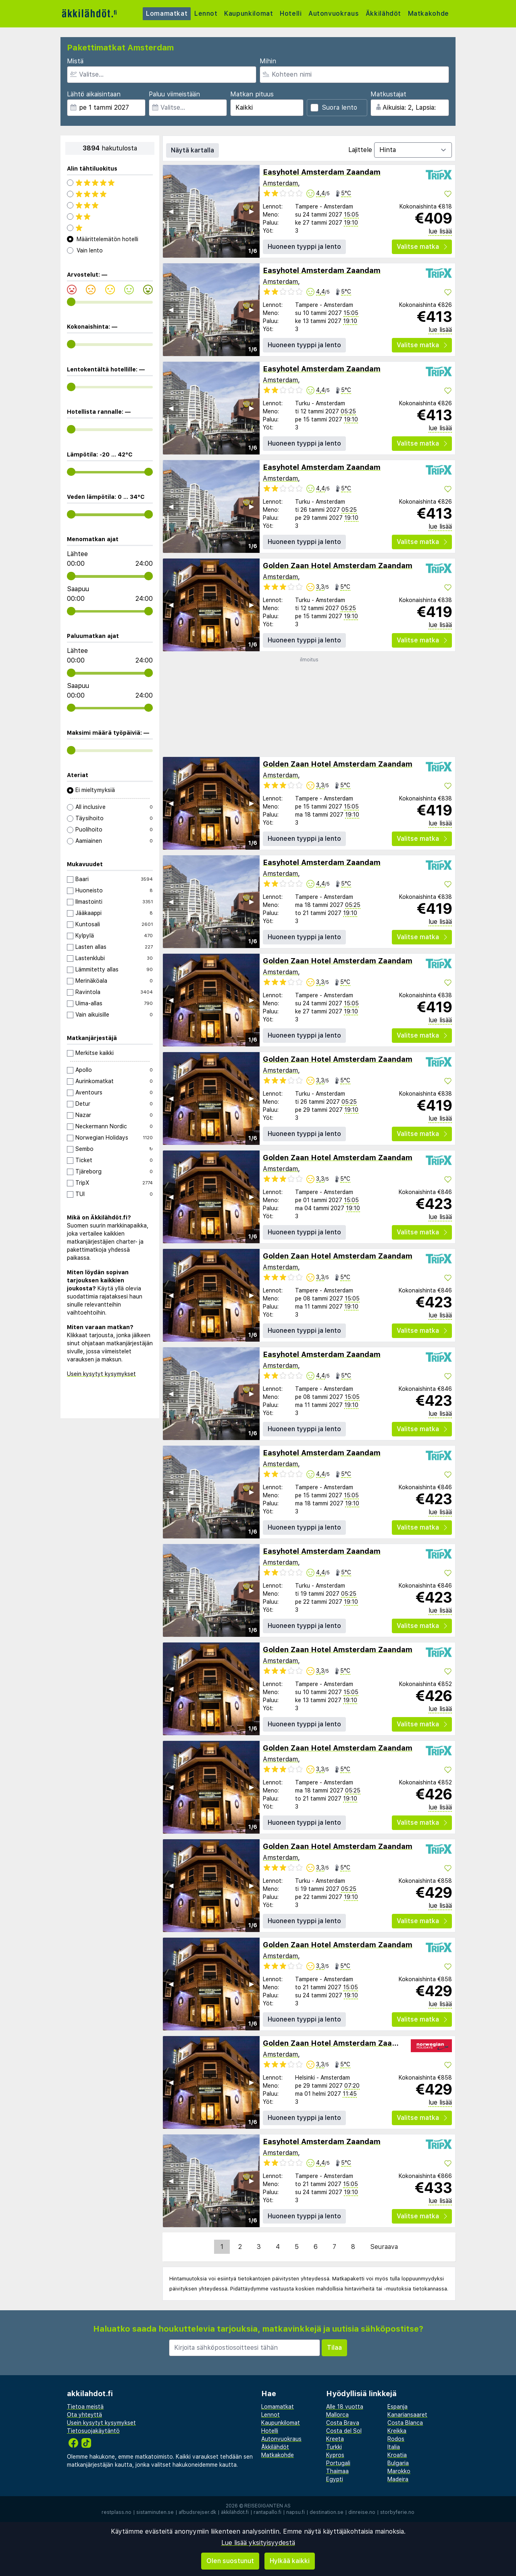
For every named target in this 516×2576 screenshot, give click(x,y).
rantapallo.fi (267, 2512)
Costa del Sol (344, 2431)
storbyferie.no (397, 2512)
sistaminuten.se (155, 2512)
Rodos (395, 2439)
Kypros (335, 2455)
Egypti (334, 2479)
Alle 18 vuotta (344, 2406)
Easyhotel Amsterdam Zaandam (322, 172)
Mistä (75, 61)
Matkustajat (388, 94)
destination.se (326, 2512)
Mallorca (337, 2414)
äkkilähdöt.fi (235, 2512)
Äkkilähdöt (386, 13)
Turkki (334, 2447)
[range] (71, 302)
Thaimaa (337, 2471)
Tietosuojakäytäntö (93, 2431)
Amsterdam (280, 183)
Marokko (398, 2471)
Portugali (338, 2463)
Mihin (268, 61)
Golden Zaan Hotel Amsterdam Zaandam (337, 565)
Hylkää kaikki (290, 2561)
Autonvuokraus (335, 13)
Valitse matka (422, 246)
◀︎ (171, 211)
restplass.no (116, 2512)
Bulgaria (398, 2463)
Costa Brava (342, 2423)
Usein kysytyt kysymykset (101, 1374)
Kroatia (397, 2455)
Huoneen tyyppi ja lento (304, 246)
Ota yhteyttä (84, 2414)
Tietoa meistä (85, 2406)
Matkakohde (431, 13)
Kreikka (396, 2431)
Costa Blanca (405, 2423)
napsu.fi (295, 2512)
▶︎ (251, 211)
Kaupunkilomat (250, 13)
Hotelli (292, 13)
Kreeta (335, 2439)
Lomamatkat (167, 13)
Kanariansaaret (407, 2414)
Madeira (397, 2479)
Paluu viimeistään (174, 94)
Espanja (397, 2406)
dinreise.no (361, 2512)
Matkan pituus (252, 94)
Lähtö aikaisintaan (94, 94)
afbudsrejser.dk (197, 2512)
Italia (393, 2447)
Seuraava (384, 2247)
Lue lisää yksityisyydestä (258, 2543)
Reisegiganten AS (267, 2506)
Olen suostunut (230, 2561)
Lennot (206, 13)
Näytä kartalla (192, 150)
